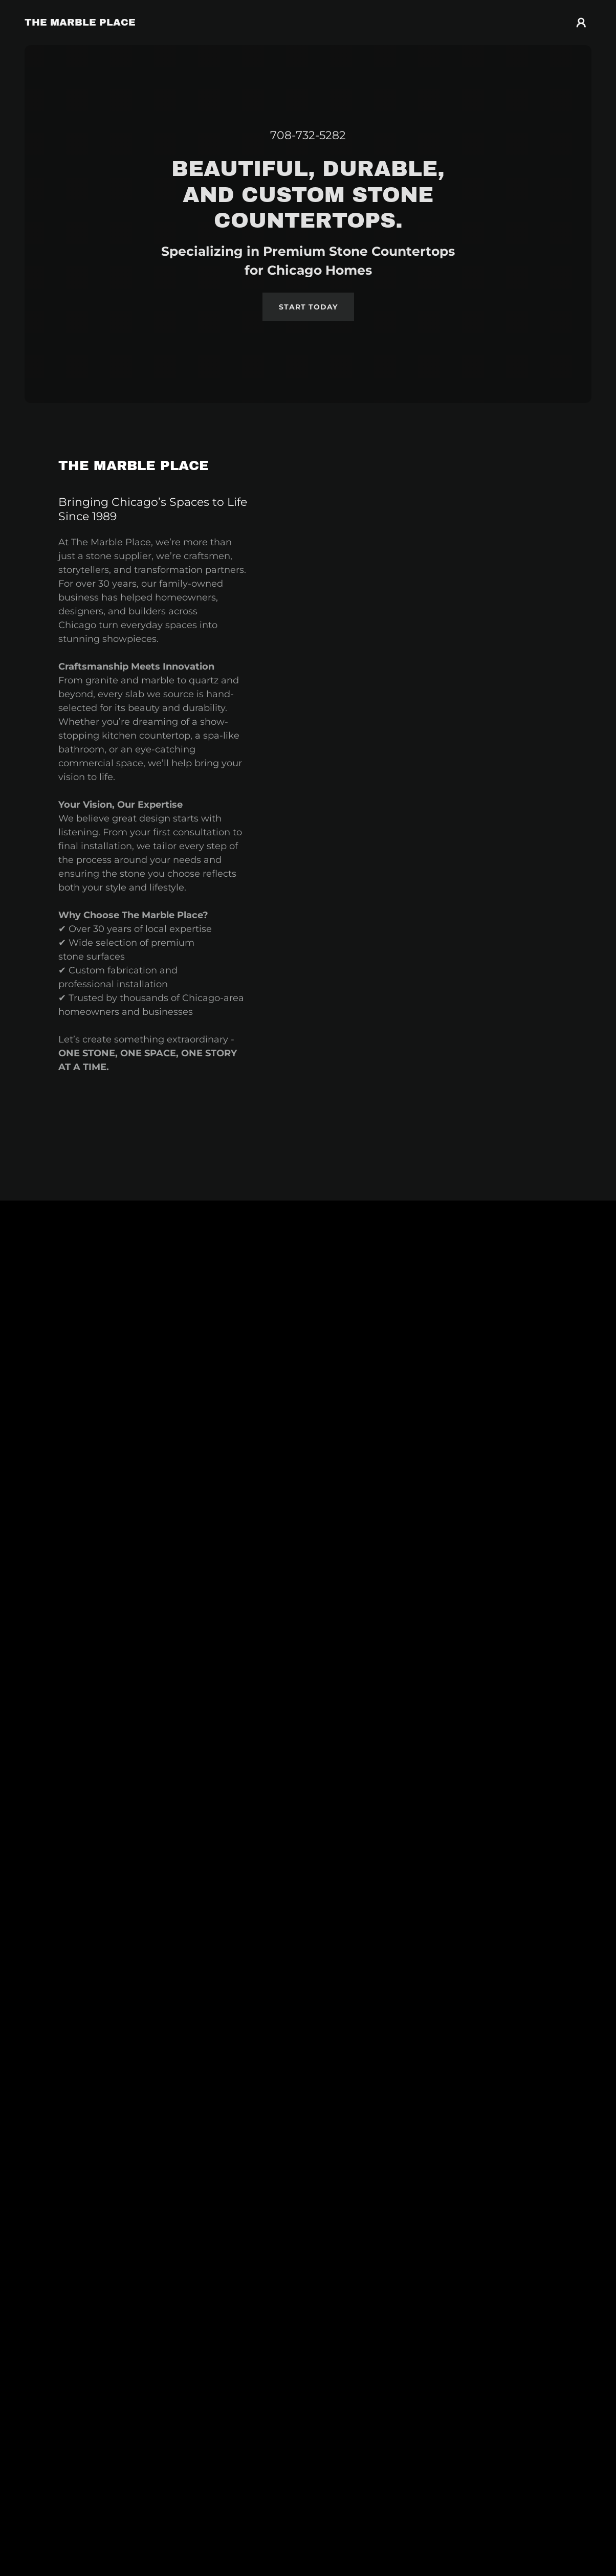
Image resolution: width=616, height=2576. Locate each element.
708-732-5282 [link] (308, 135)
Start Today (308, 307)
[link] (80, 23)
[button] (581, 22)
